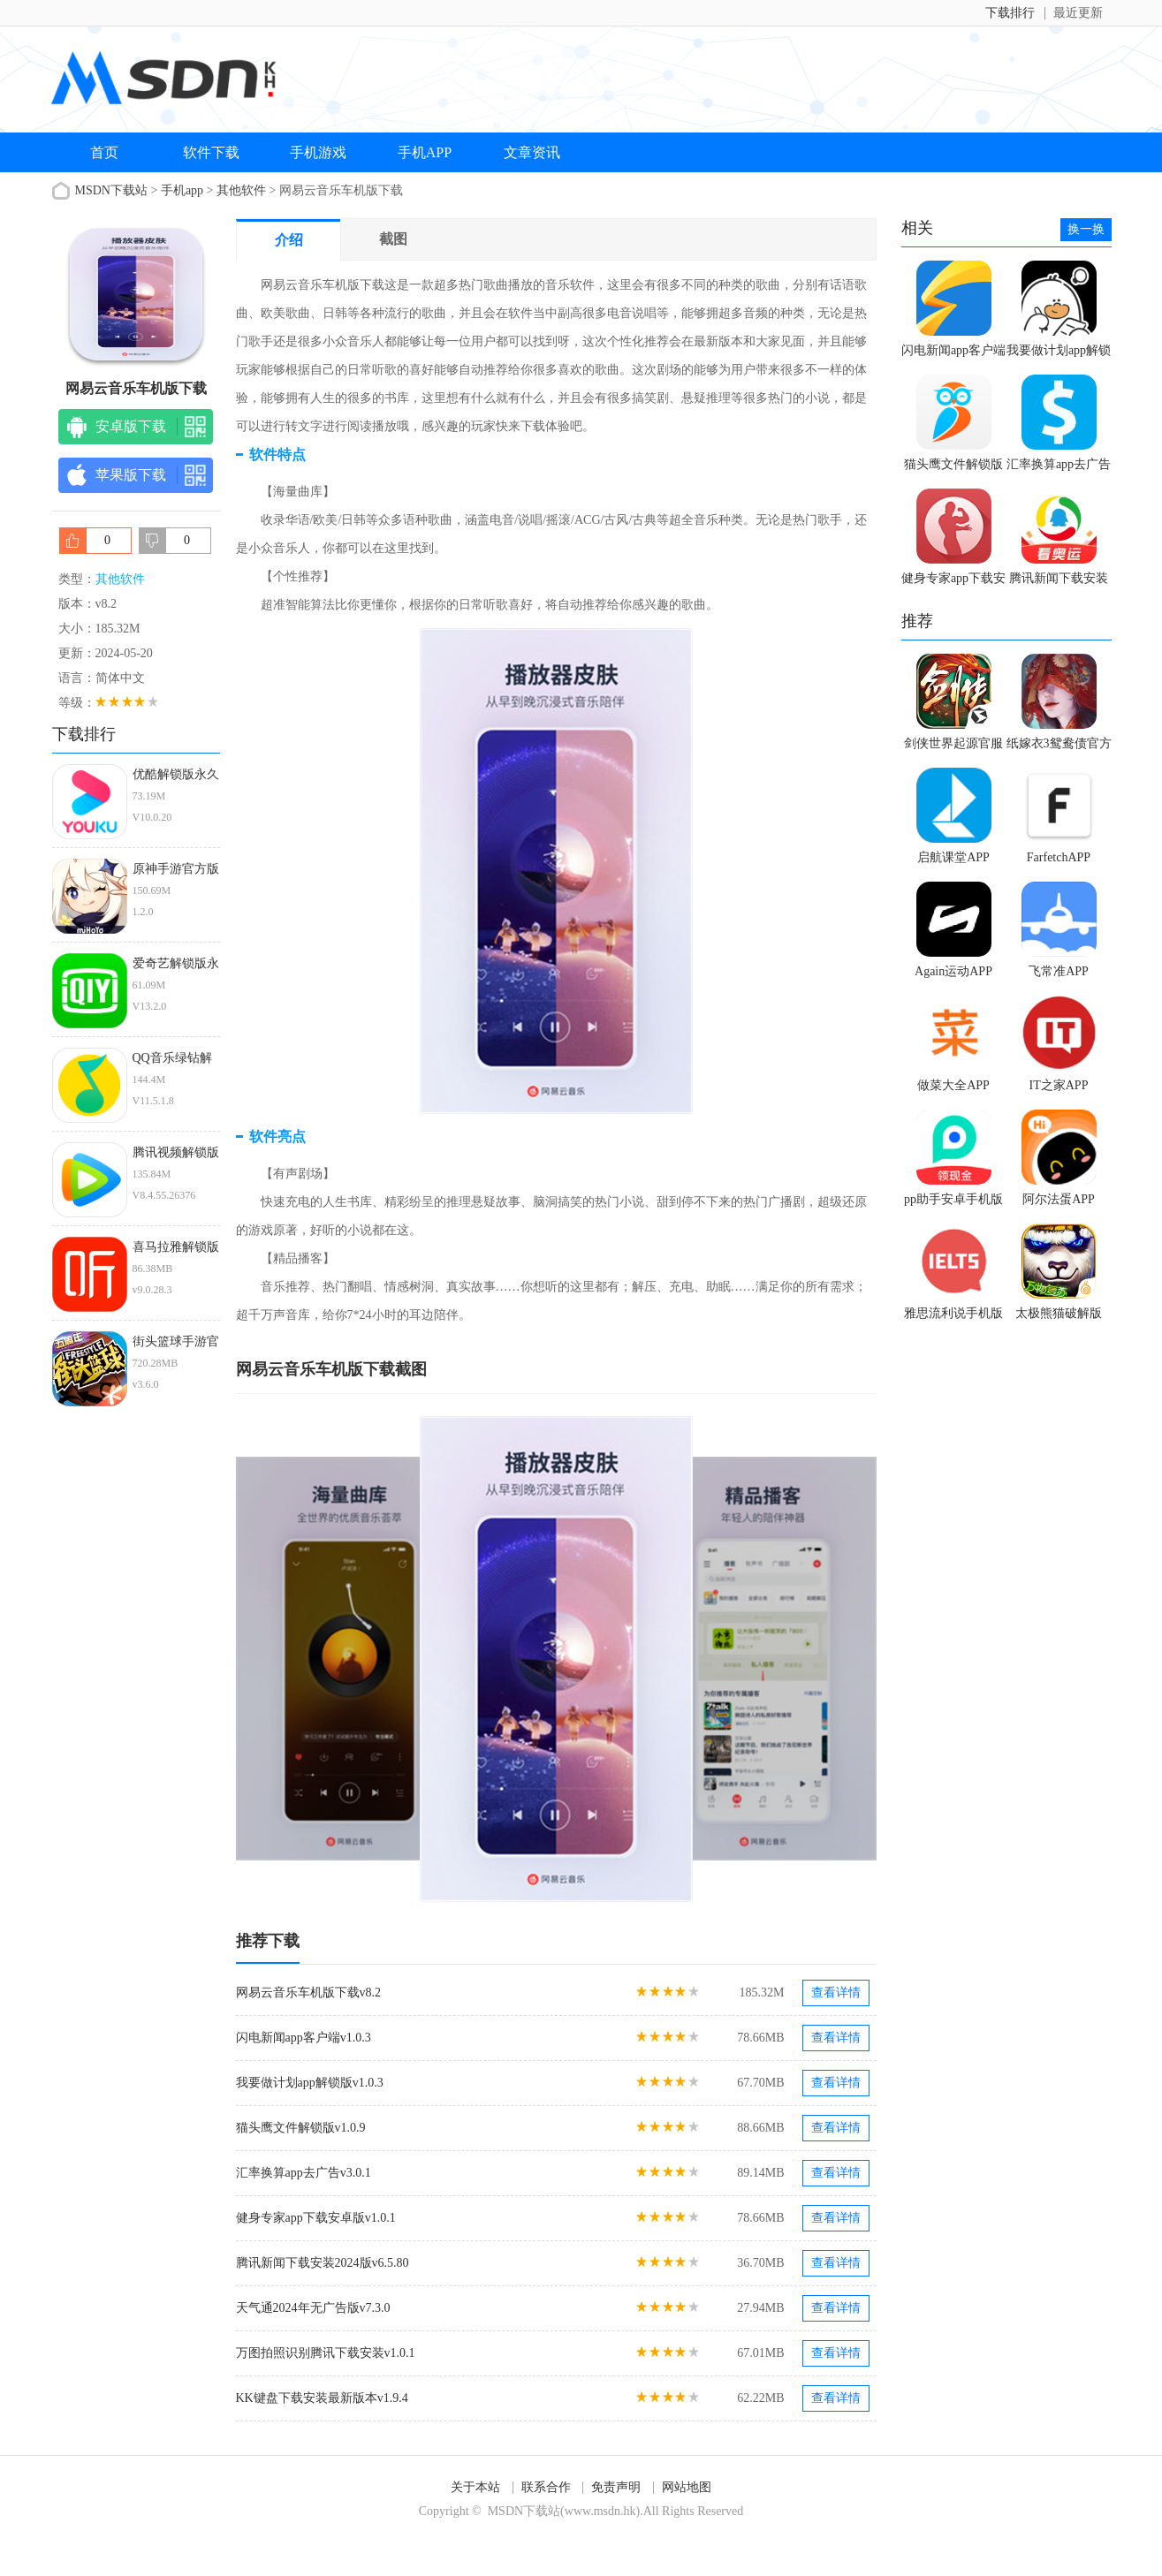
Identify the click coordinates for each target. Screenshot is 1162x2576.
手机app (182, 190)
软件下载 (211, 152)
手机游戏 (318, 152)
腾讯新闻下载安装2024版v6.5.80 (322, 2262)
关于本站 (475, 2487)
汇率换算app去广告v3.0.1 (303, 2172)
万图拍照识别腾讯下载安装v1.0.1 (325, 2353)
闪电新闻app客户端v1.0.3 (303, 2037)
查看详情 (836, 1992)
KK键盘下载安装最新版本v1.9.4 (322, 2398)
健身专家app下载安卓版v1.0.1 (316, 2217)
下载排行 (1010, 12)
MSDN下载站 (111, 190)
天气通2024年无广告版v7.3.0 (313, 2308)
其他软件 (241, 190)
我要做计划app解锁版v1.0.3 (310, 2082)
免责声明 (616, 2487)
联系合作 (546, 2487)
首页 (104, 152)
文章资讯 (532, 152)
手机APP (425, 152)
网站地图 (686, 2487)
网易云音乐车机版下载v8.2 (309, 1992)
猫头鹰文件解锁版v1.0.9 (301, 2127)
